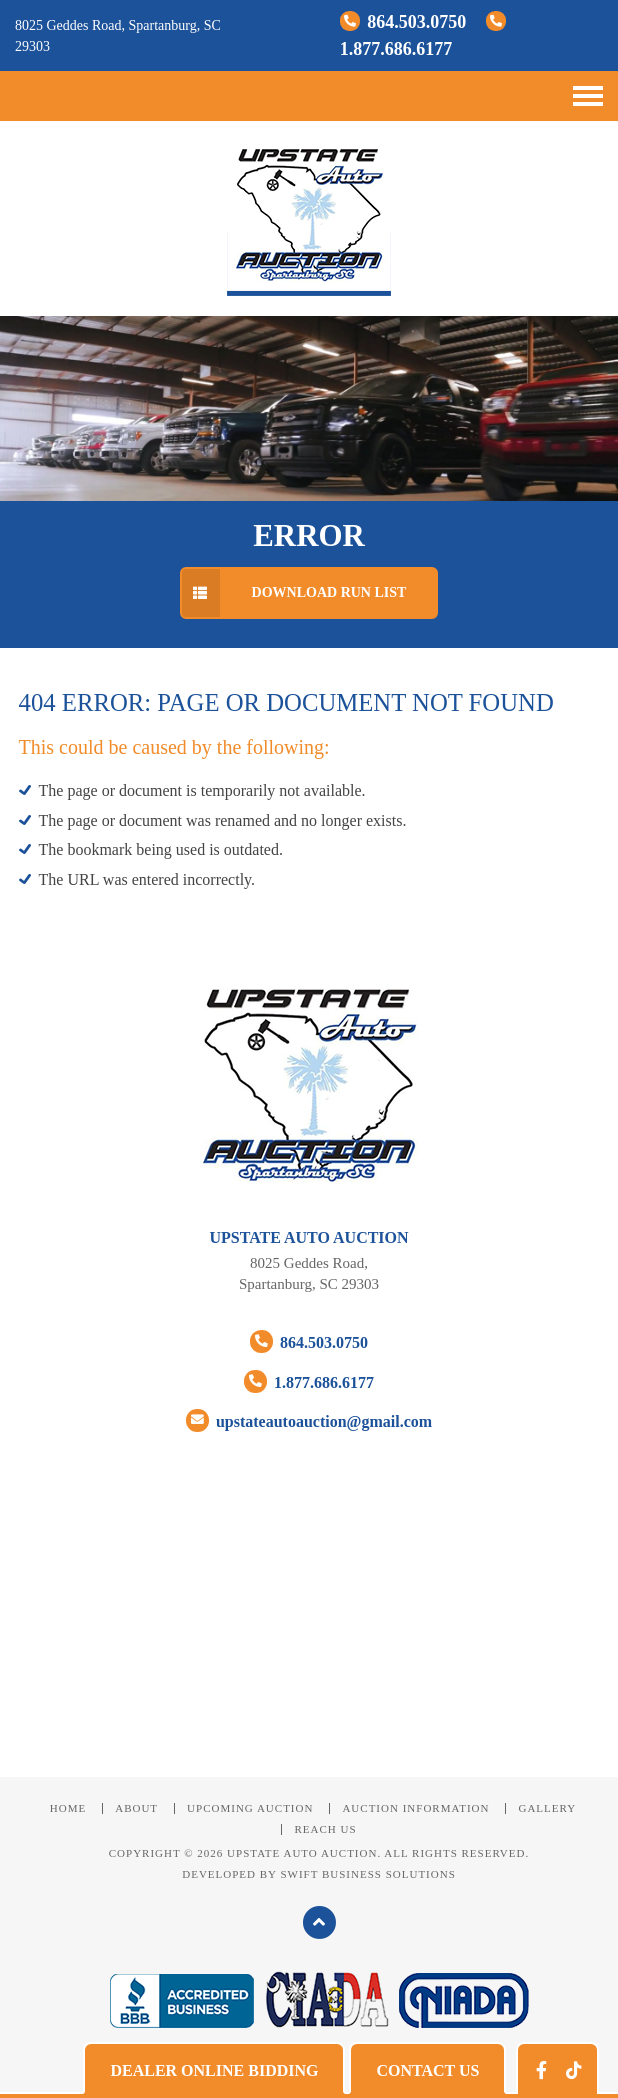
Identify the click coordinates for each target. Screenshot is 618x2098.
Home (68, 1808)
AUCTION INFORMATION (415, 1808)
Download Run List (293, 593)
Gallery (547, 1808)
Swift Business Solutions (367, 1874)
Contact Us (427, 2070)
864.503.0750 (405, 22)
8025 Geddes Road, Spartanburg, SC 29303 (309, 1273)
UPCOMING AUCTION (250, 1808)
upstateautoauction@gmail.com (309, 1420)
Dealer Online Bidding (214, 2070)
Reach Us (325, 1829)
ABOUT (136, 1808)
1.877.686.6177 (309, 1381)
